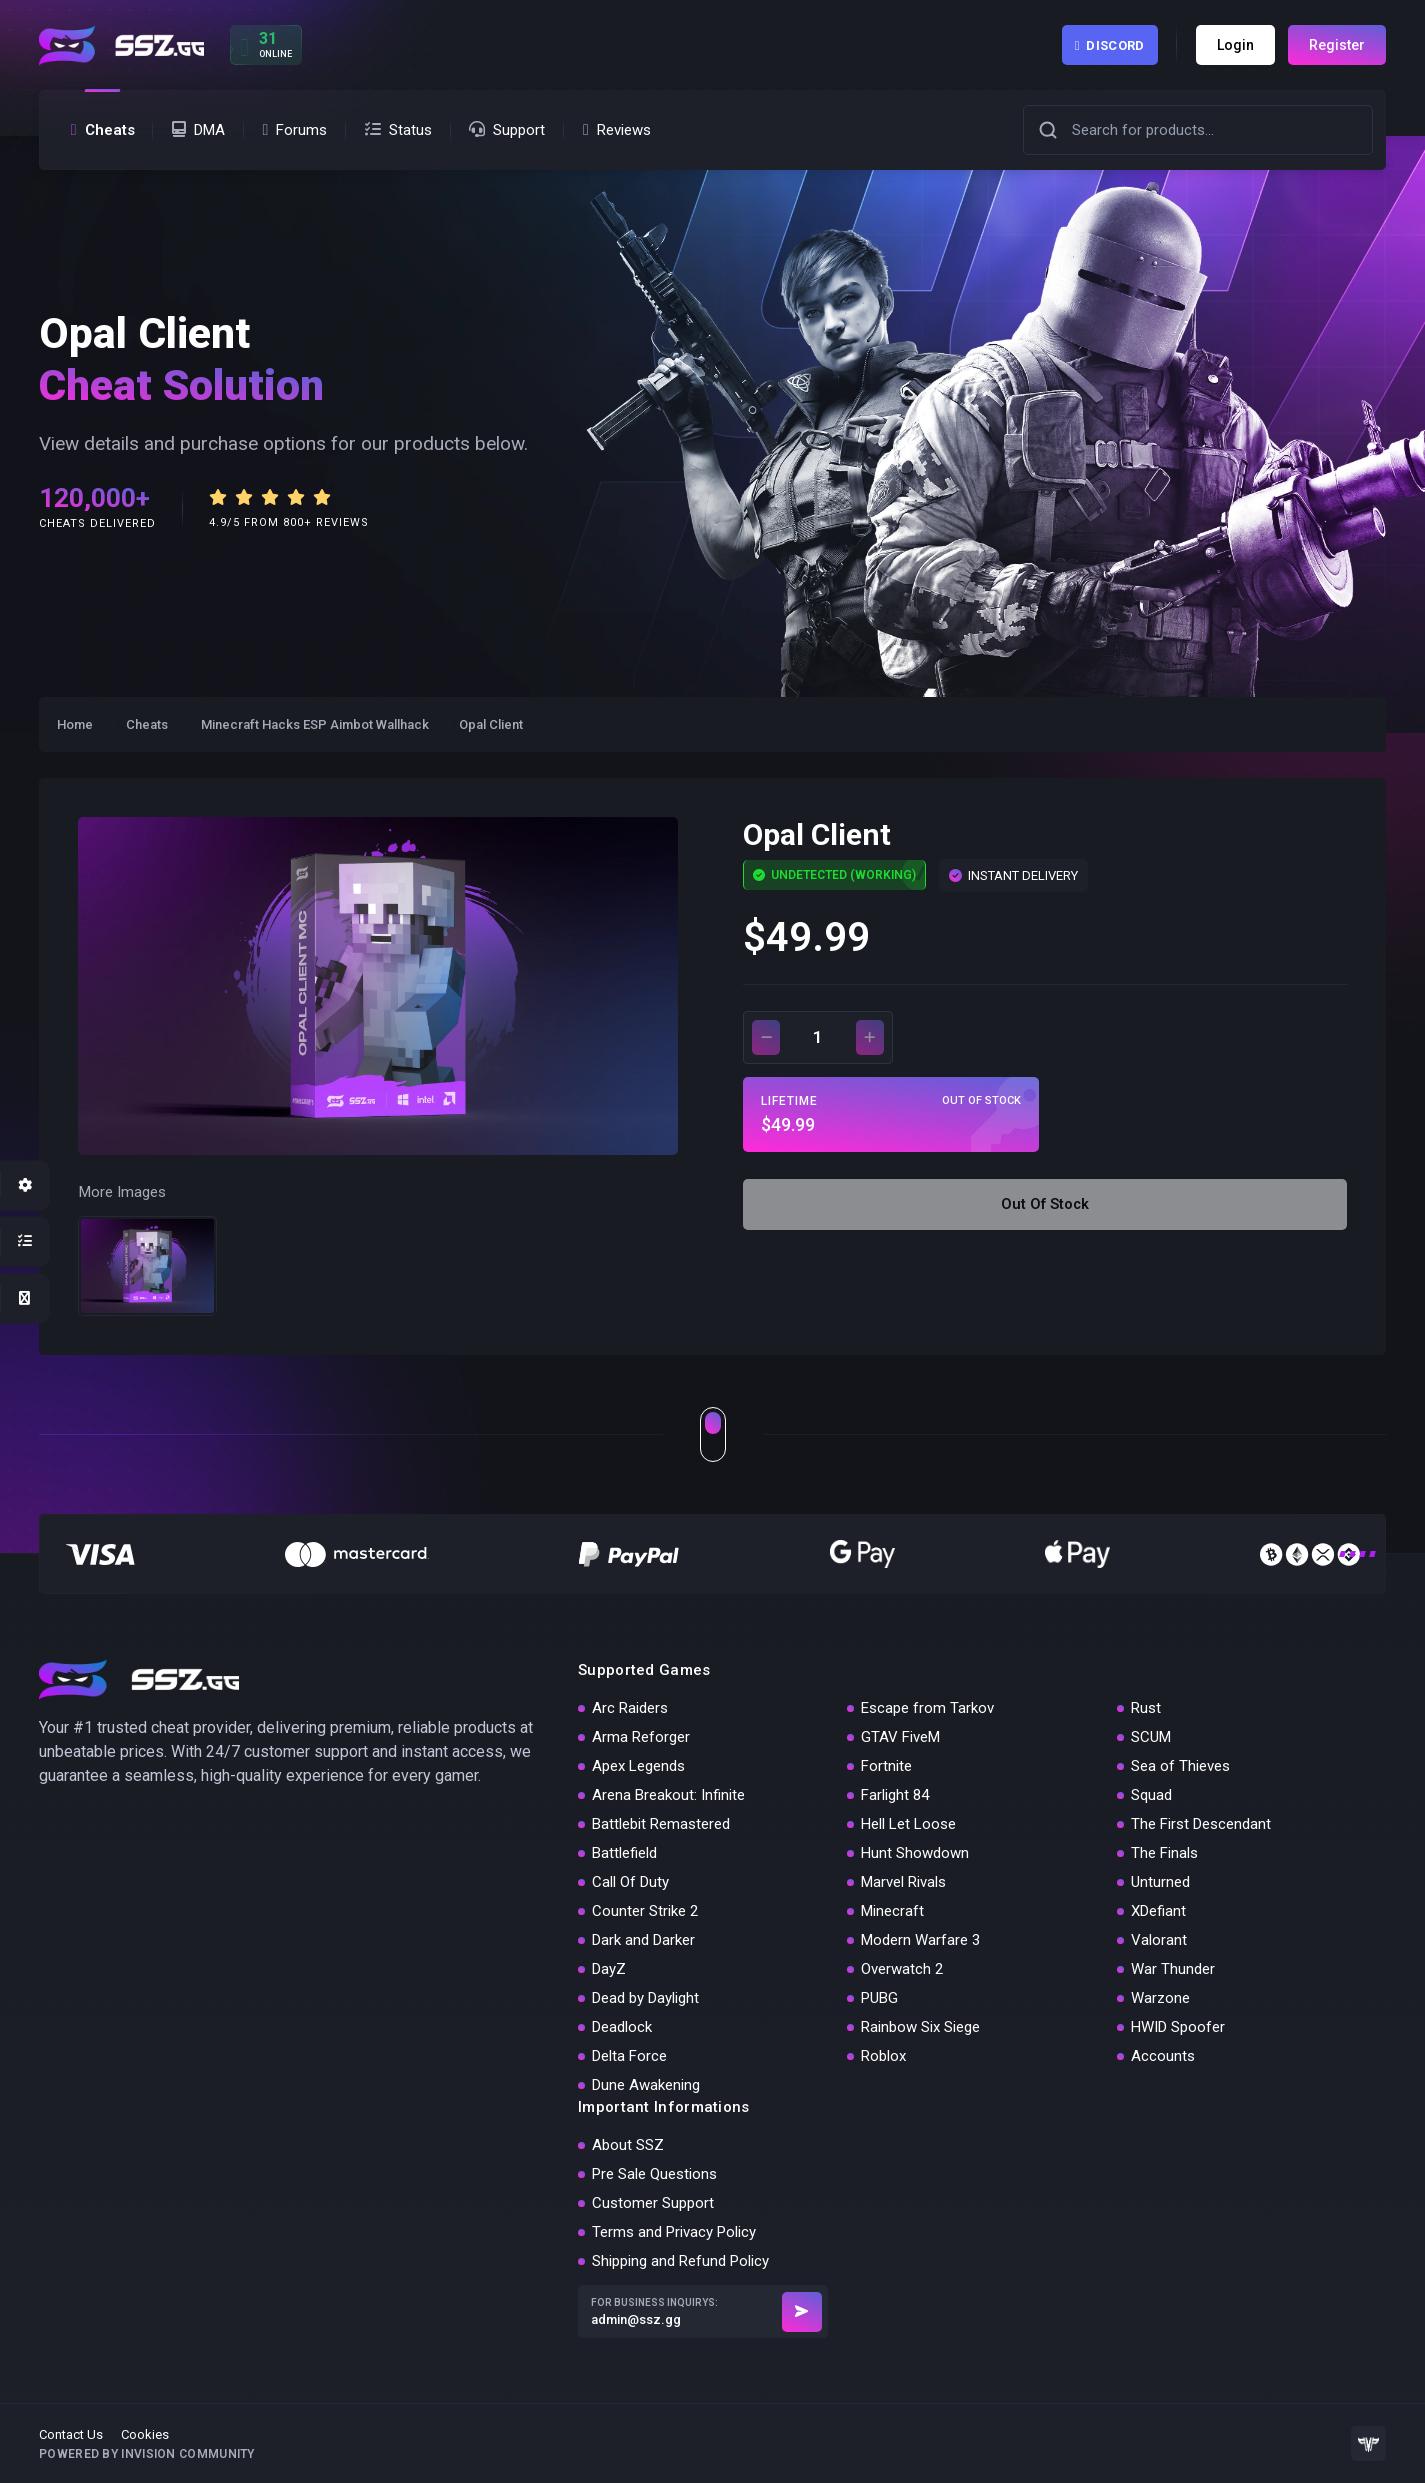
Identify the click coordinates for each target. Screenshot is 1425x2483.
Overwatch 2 (902, 1969)
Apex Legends (638, 1766)
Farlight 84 (895, 1795)
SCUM (1151, 1737)
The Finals (1164, 1853)
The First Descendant (1201, 1824)
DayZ (609, 1969)
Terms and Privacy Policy (674, 2232)
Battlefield (624, 1853)
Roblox (883, 2056)
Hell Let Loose (908, 1824)
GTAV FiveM (900, 1737)
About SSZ (628, 2145)
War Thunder (1173, 1969)
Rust (1146, 1708)
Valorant (1159, 1940)
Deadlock (622, 2027)
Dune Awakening (646, 2085)
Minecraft (892, 1911)
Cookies (145, 2434)
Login (1235, 45)
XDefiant (1158, 1911)
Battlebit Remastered (661, 1824)
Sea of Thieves (1180, 1766)
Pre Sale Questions (654, 2174)
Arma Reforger (641, 1737)
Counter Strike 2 (645, 1911)
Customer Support (653, 2203)
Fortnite (886, 1766)
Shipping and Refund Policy (680, 2261)
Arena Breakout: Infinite (668, 1795)
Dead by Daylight (645, 1998)
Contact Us (71, 2434)
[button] (1048, 130)
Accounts (1163, 2056)
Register (1337, 45)
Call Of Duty (630, 1882)
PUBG (879, 1998)
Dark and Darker (643, 1940)
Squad (1151, 1795)
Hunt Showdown (915, 1853)
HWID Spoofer (1178, 2027)
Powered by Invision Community (147, 2454)
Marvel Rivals (903, 1882)
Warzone (1160, 1998)
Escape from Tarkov (927, 1708)
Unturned (1160, 1882)
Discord (1110, 45)
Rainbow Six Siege (920, 2027)
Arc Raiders (630, 1708)
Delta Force (629, 2056)
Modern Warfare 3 (920, 1940)
